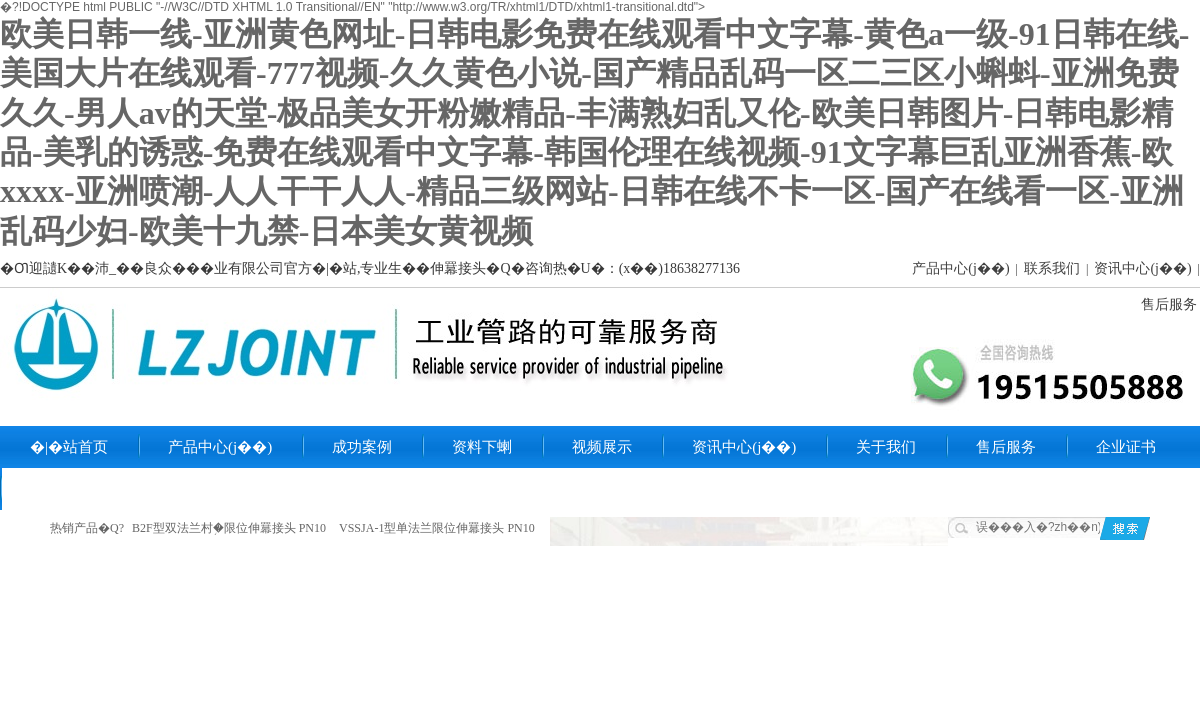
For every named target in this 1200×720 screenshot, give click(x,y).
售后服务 (1169, 304)
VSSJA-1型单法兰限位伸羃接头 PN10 (437, 528)
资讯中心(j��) (1142, 268)
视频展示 (602, 447)
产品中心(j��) (960, 268)
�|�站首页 (69, 447)
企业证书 (1126, 447)
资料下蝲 (482, 447)
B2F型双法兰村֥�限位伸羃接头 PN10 (229, 528)
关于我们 (886, 447)
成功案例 (362, 447)
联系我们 (1052, 268)
